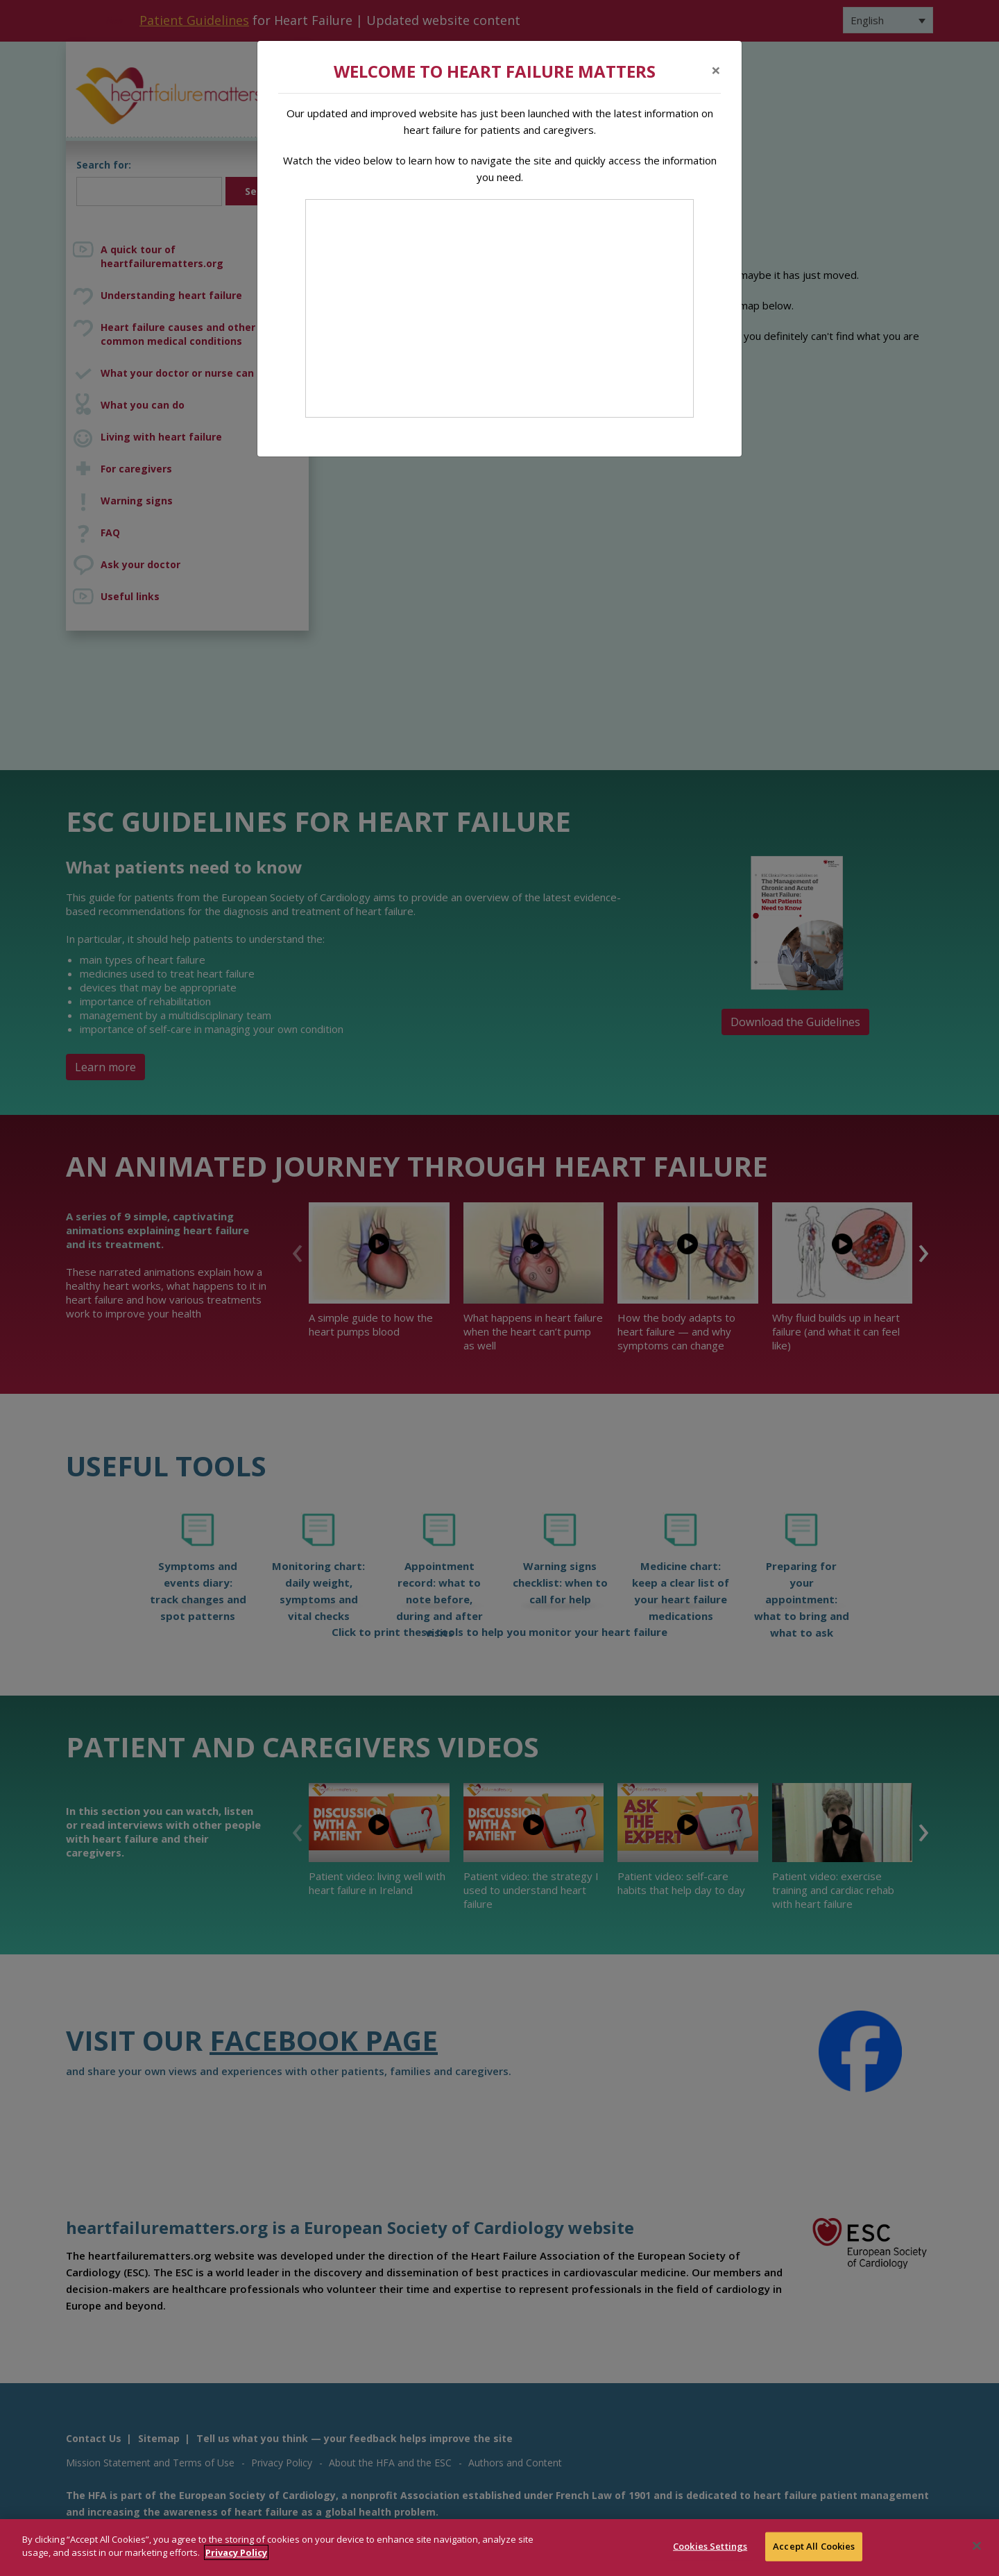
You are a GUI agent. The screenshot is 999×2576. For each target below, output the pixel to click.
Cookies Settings (710, 2546)
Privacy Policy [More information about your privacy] (236, 2552)
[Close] (716, 70)
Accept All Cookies (814, 2546)
